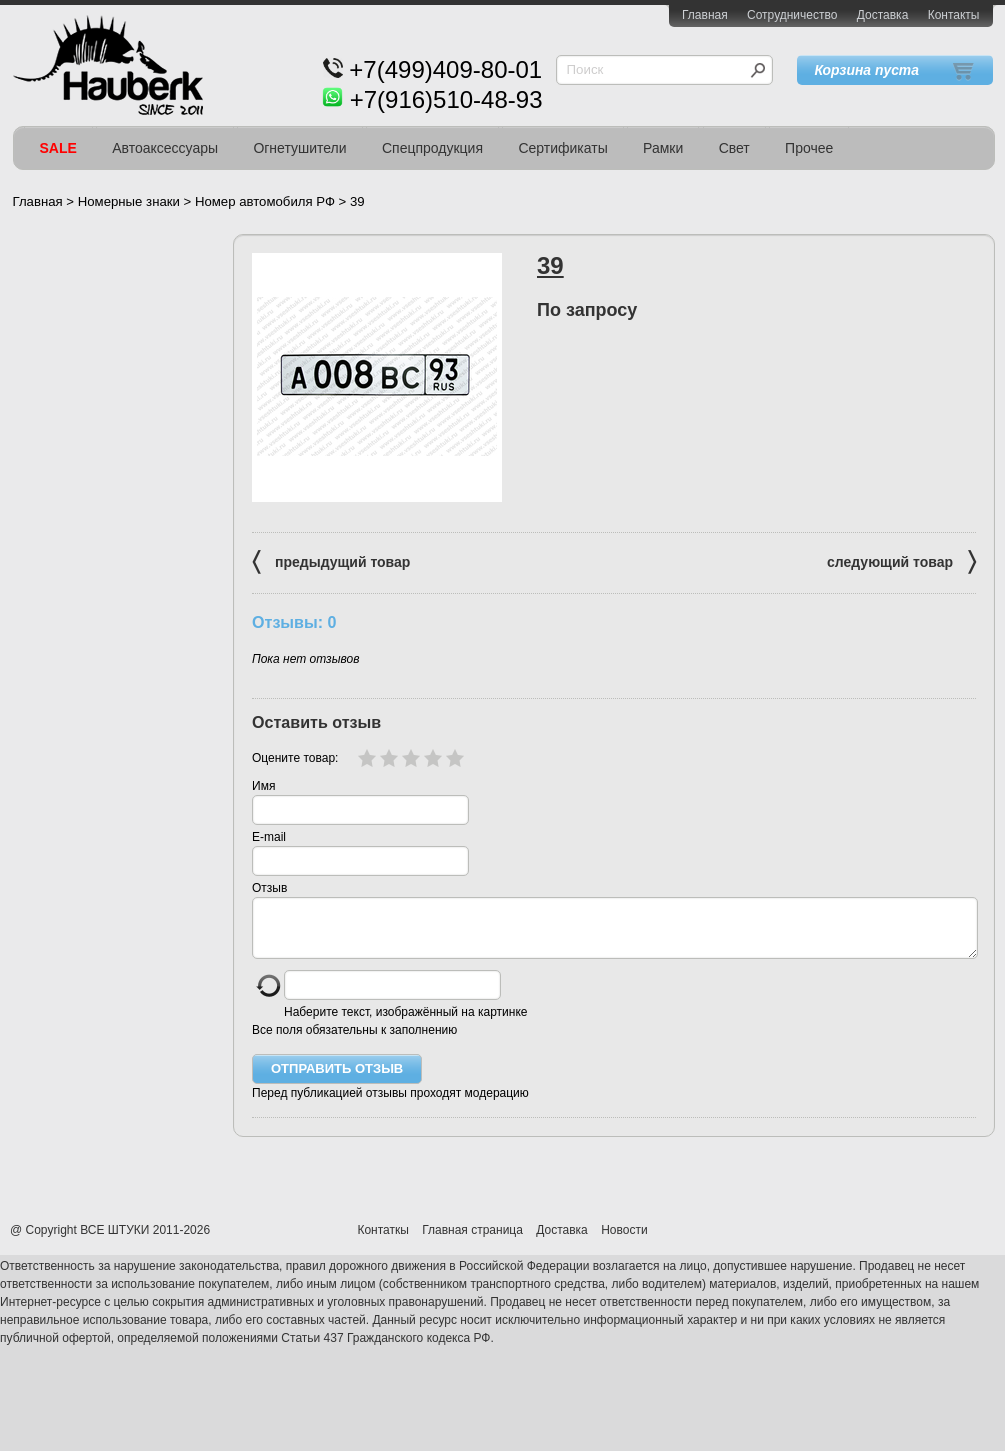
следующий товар (901, 560)
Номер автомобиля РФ (265, 201)
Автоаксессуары (165, 148)
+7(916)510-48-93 (446, 99)
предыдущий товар (331, 560)
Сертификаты (562, 148)
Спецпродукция (432, 148)
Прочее (809, 148)
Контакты (954, 15)
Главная (705, 15)
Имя (263, 786)
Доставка (883, 15)
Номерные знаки (129, 201)
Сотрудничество (792, 15)
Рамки (663, 148)
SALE (58, 148)
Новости (624, 1242)
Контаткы (382, 1242)
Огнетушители (299, 148)
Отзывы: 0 (294, 622)
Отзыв (269, 888)
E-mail (269, 837)
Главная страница (472, 1242)
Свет (734, 148)
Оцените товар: (295, 758)
